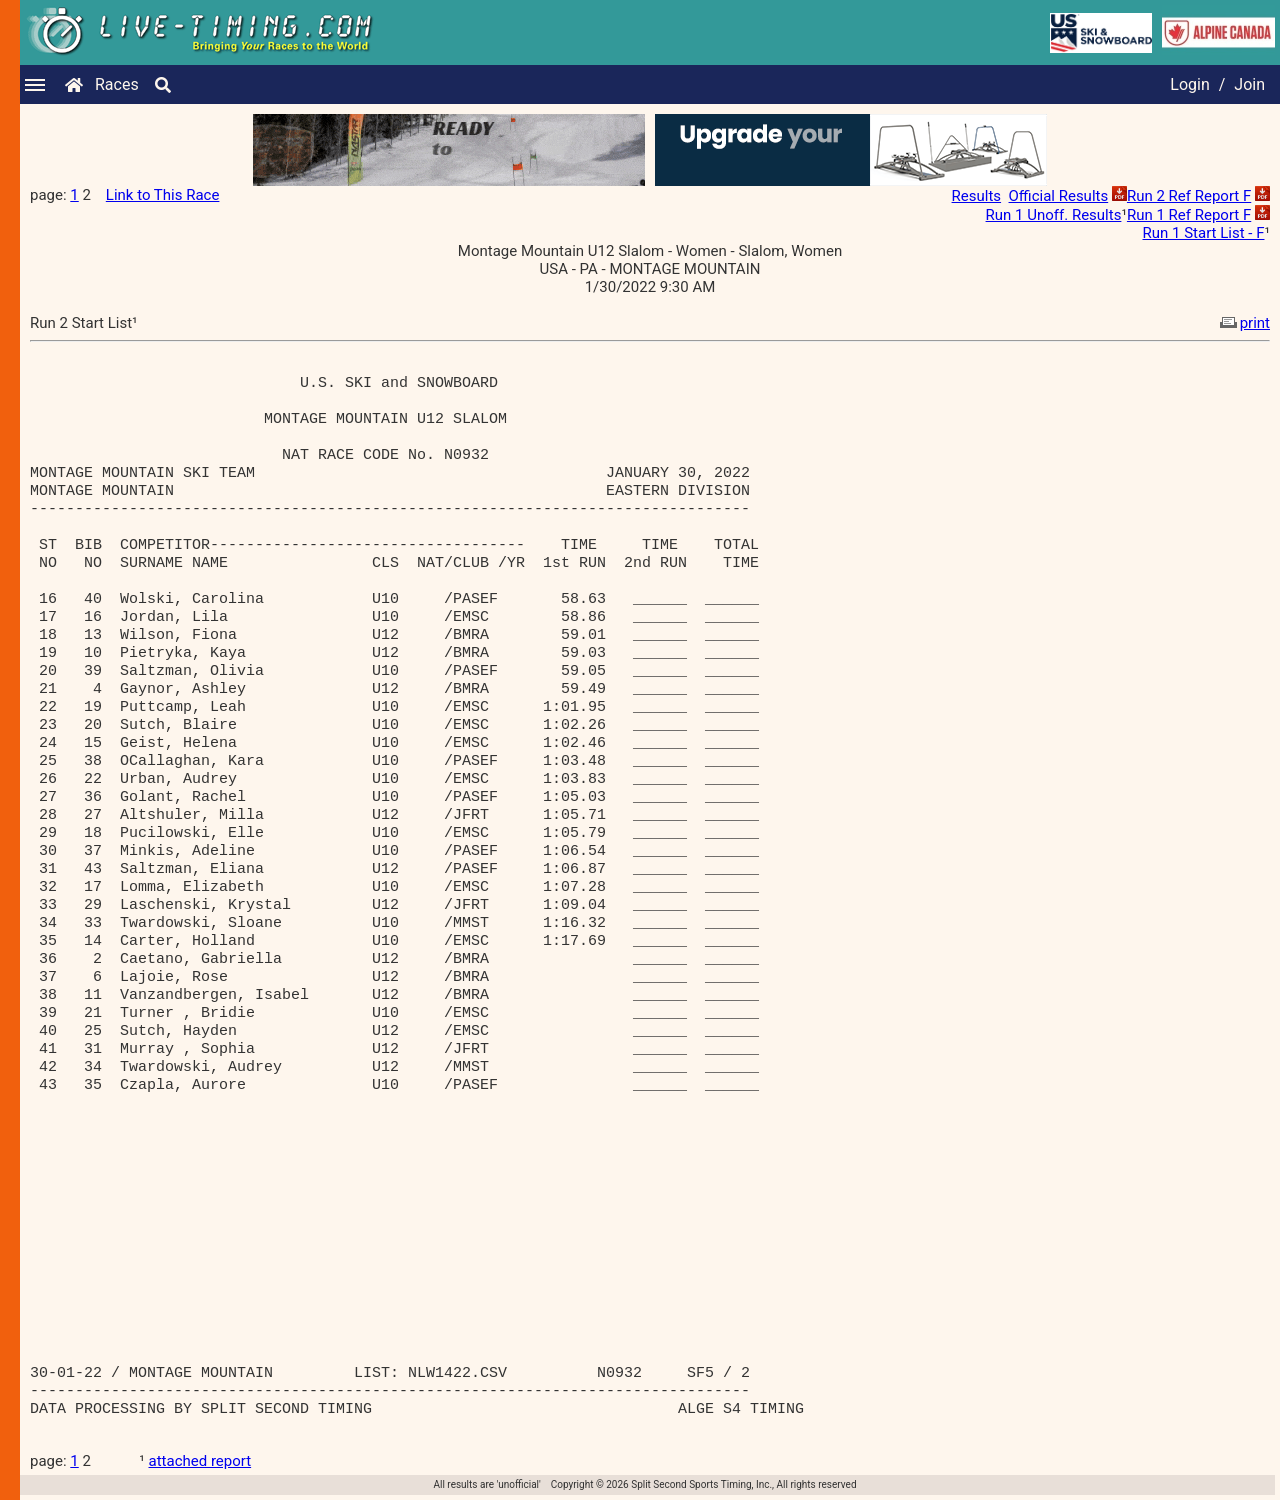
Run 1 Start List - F (1204, 233)
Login (1189, 84)
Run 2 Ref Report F (1189, 196)
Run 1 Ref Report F (1189, 215)
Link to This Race (163, 195)
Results (977, 196)
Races (117, 84)
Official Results (1059, 196)
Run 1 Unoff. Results (1054, 215)
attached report (200, 1461)
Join (1249, 84)
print (1243, 323)
